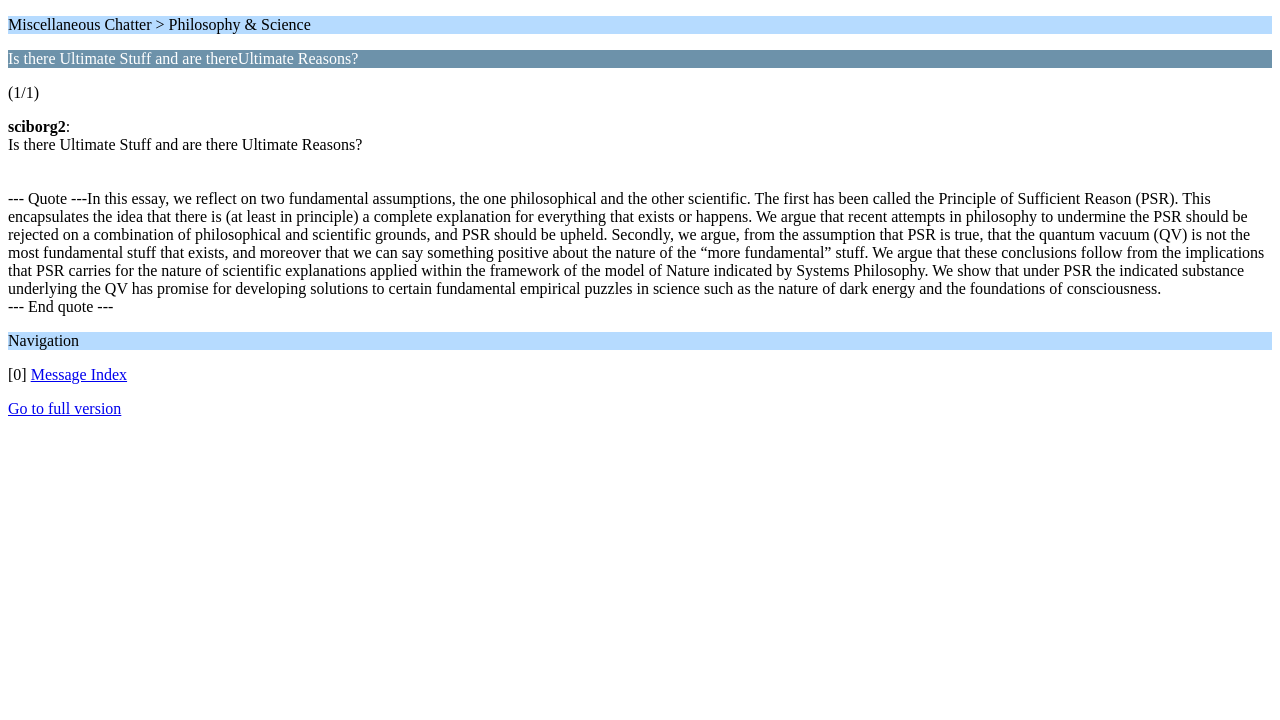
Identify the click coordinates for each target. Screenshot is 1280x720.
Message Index (79, 374)
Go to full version (64, 408)
